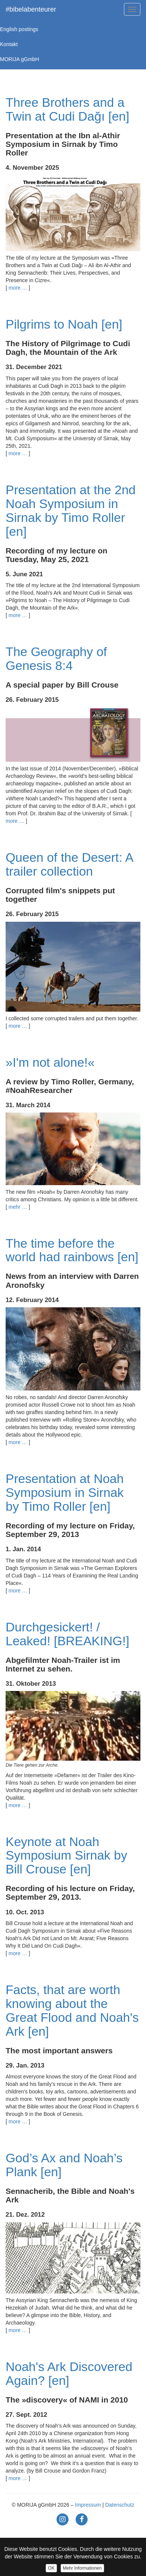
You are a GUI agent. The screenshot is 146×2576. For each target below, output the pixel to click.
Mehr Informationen (82, 2568)
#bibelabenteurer (31, 9)
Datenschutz (119, 2505)
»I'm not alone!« (50, 1062)
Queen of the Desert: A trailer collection (69, 864)
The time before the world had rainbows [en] (72, 1250)
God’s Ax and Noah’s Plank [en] (64, 2165)
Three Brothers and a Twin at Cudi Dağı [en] (67, 109)
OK (51, 2568)
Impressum (88, 2505)
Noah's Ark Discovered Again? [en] (69, 2374)
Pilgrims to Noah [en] (64, 324)
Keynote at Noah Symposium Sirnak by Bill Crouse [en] (66, 1855)
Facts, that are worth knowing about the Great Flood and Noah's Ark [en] (72, 2010)
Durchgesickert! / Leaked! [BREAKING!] (67, 1634)
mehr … (18, 1207)
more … (18, 288)
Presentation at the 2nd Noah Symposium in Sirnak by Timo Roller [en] (71, 510)
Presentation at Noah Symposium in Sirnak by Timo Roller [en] (65, 1492)
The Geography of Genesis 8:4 (56, 659)
